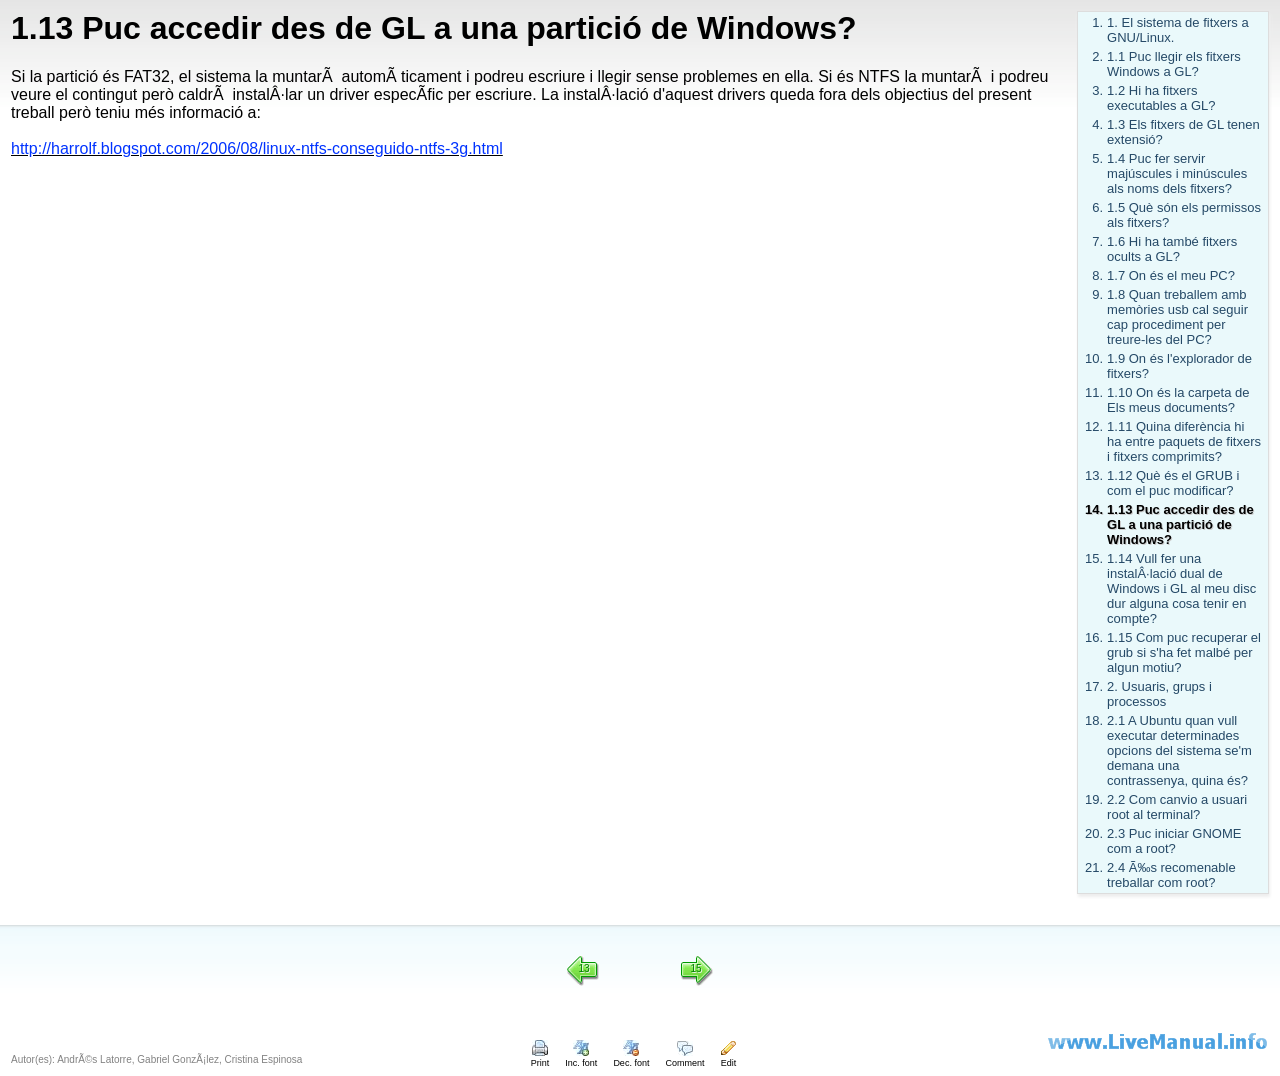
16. (1094, 637)
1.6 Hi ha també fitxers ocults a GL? (1172, 249)
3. (1097, 90)
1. (1097, 22)
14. (1094, 509)
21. (1094, 867)
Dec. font (631, 1058)
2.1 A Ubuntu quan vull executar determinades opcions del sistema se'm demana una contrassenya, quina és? (1179, 750)
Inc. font (581, 1058)
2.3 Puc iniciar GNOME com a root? (1174, 841)
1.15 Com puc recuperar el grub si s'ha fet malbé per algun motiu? (1184, 652)
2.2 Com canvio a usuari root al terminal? (1177, 807)
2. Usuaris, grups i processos (1159, 694)
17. (1094, 686)
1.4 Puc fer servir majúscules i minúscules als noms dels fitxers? (1177, 173)
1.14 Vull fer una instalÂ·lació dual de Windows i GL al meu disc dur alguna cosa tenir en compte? (1181, 588)
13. (1094, 475)
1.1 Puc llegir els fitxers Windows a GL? (1174, 64)
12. (1094, 426)
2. (1097, 56)
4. (1097, 124)
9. (1097, 294)
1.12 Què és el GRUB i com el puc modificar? (1173, 483)
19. (1094, 799)
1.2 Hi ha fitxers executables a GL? (1161, 98)
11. (1094, 392)
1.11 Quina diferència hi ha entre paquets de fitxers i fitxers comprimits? (1184, 441)
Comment (684, 1058)
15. (1094, 558)
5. (1097, 158)
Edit (728, 1058)
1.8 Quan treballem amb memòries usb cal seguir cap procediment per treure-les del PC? (1177, 317)
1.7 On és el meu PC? (1171, 275)
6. (1097, 207)
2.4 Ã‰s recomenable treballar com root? (1171, 875)
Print (540, 1058)
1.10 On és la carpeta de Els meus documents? (1178, 400)
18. (1094, 720)
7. (1097, 241)
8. (1097, 275)
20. (1094, 833)
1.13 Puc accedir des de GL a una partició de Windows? (1180, 524)
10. (1094, 358)
